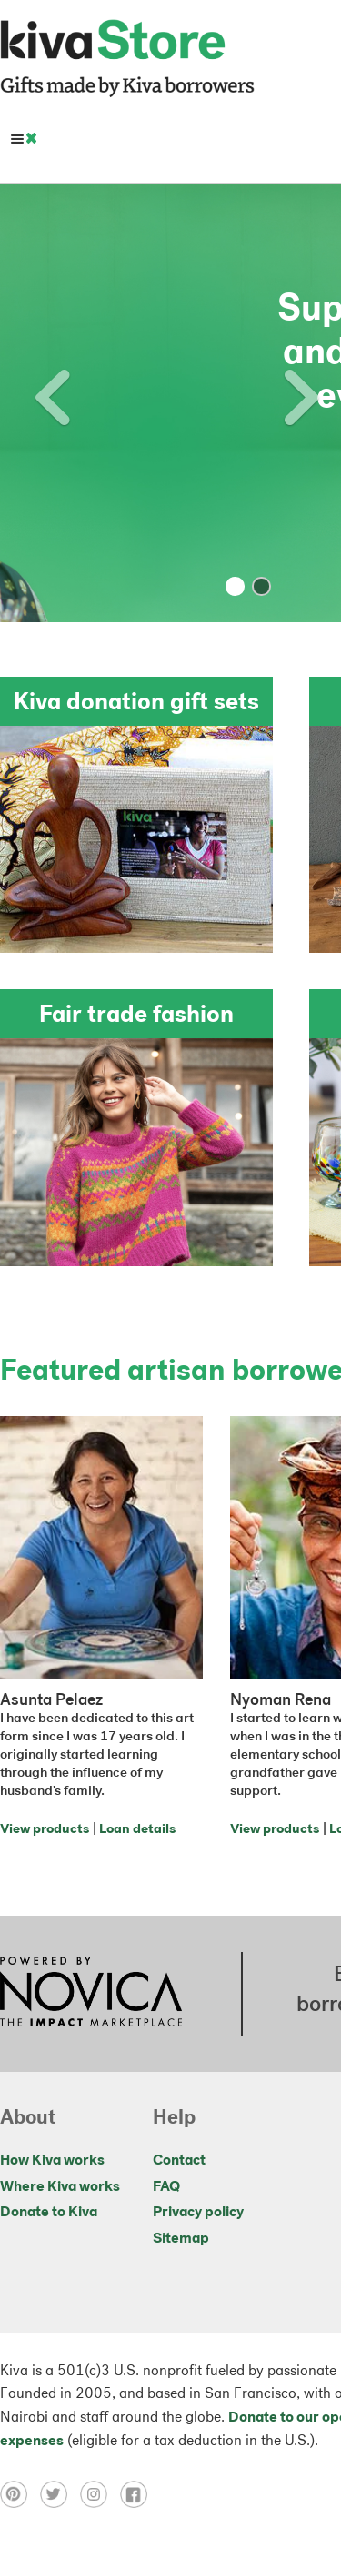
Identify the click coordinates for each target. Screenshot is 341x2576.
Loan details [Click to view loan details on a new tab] (137, 1830)
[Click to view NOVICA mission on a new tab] (91, 1993)
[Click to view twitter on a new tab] (60, 2494)
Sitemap (181, 2239)
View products (44, 1830)
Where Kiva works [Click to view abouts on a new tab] (60, 2187)
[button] (25, 403)
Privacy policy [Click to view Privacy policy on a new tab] (198, 2212)
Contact (179, 2161)
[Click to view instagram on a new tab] (100, 2494)
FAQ (166, 2187)
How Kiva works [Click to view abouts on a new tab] (52, 2161)
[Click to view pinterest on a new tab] (20, 2494)
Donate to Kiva (48, 2212)
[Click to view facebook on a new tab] (138, 2494)
